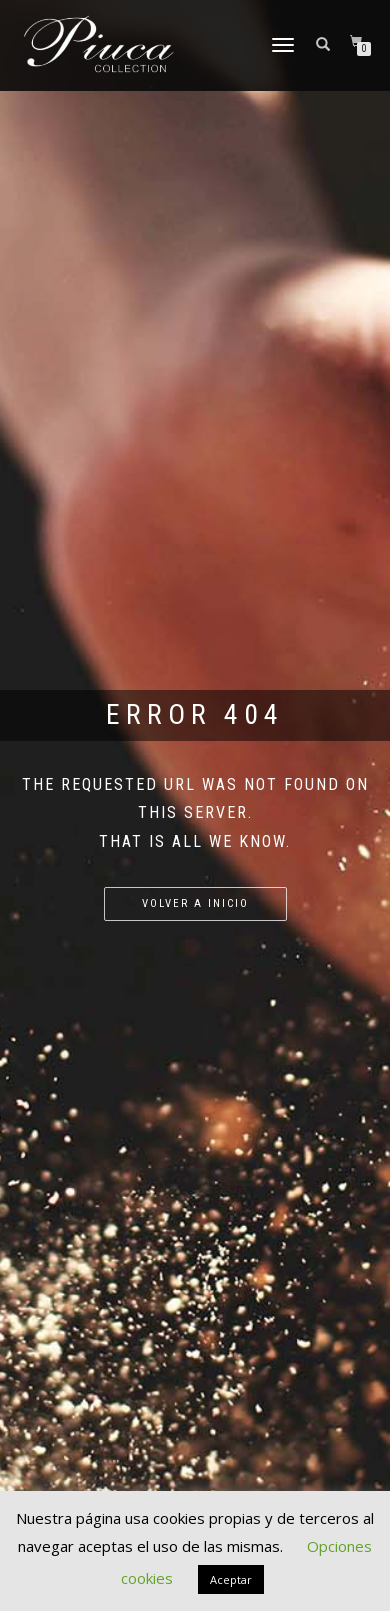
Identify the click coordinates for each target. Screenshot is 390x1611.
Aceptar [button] (231, 1579)
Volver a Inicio (195, 903)
